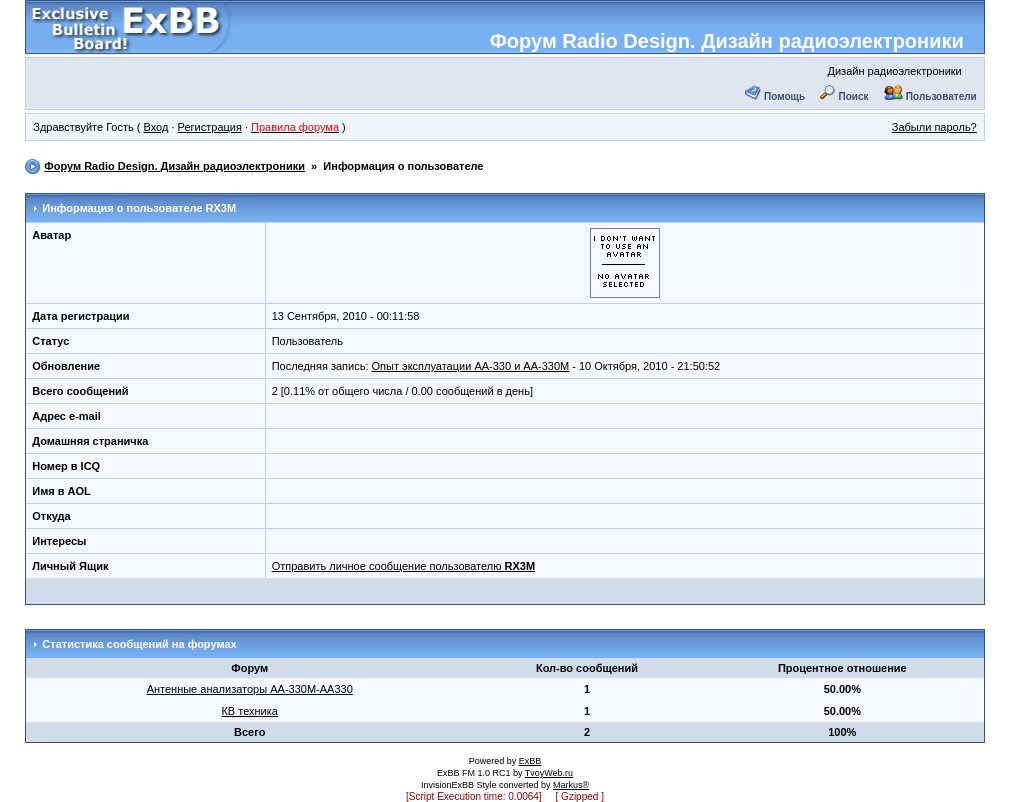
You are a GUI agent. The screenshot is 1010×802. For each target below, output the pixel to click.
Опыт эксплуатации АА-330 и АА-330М (471, 366)
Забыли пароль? (934, 127)
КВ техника (249, 711)
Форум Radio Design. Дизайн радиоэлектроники (727, 41)
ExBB (530, 761)
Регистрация (210, 127)
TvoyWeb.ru (549, 773)
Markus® (571, 785)
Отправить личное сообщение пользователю (403, 566)
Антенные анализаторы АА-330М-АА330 (250, 689)
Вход (156, 127)
